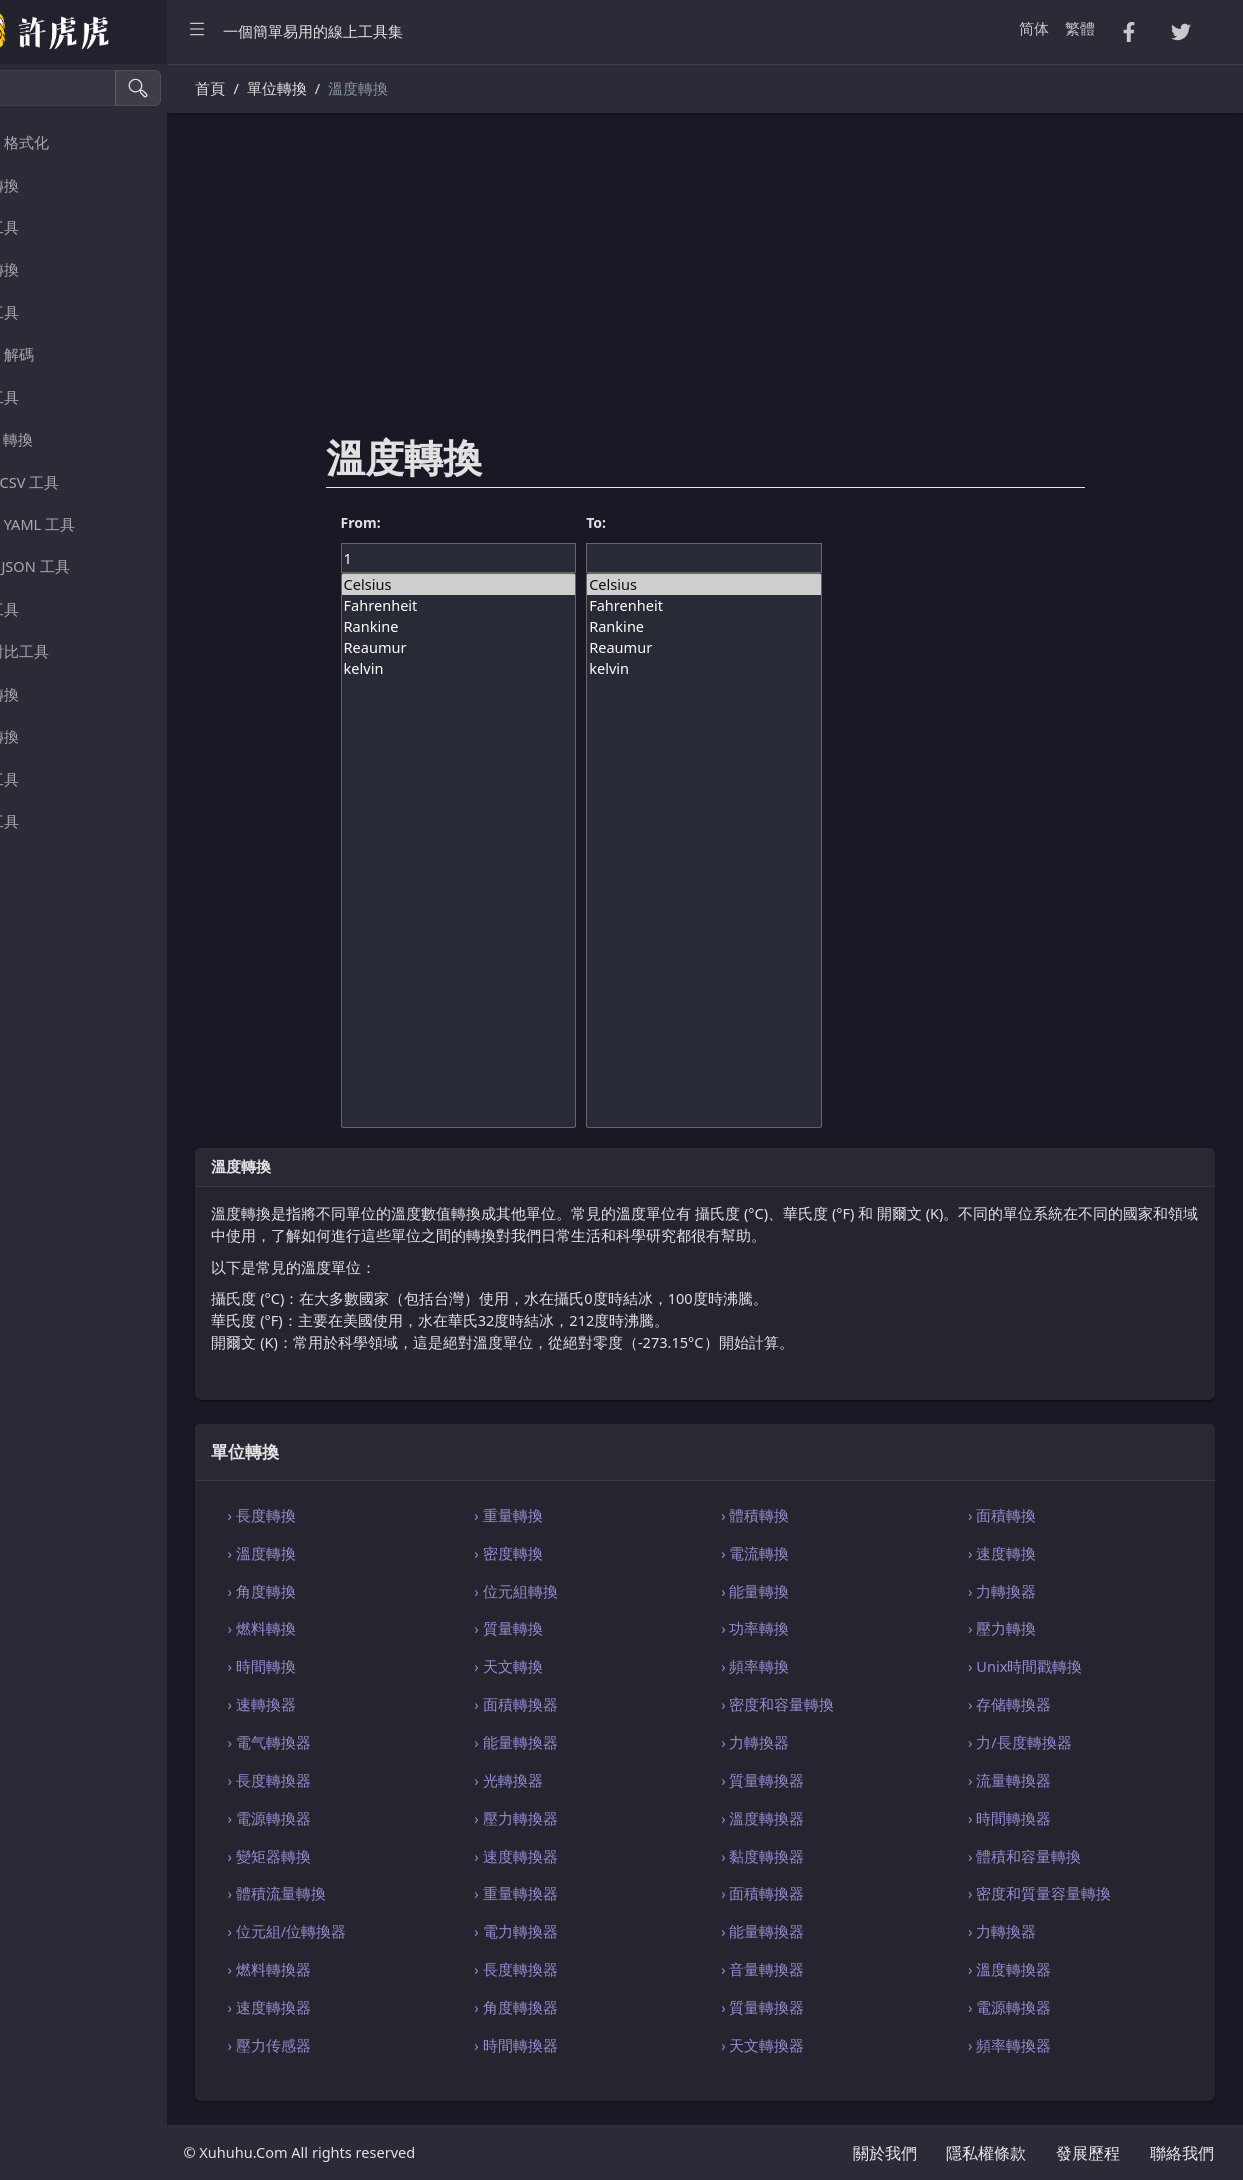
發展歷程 (1088, 2153)
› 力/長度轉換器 (1042, 1742)
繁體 (1080, 28)
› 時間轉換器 (1031, 1818)
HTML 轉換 (60, 439)
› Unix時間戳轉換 (1047, 1666)
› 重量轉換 (575, 1515)
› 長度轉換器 (357, 1780)
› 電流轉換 (800, 1553)
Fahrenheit (525, 605)
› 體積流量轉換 (365, 1893)
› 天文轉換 (575, 1666)
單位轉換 (54, 694)
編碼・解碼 (61, 354)
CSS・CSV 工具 (74, 482)
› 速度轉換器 (582, 1856)
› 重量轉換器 (582, 1893)
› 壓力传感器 (357, 2045)
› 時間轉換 (350, 1666)
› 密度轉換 (575, 1553)
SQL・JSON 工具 (79, 566)
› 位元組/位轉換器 (375, 1931)
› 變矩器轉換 (357, 1856)
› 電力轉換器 (582, 1931)
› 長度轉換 (350, 1515)
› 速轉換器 (350, 1704)
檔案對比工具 (69, 651)
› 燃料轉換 (350, 1628)
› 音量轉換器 (807, 1969)
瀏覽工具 (54, 609)
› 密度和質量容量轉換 (1061, 1893)
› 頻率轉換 (800, 1666)
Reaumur (525, 647)
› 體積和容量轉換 (1046, 1856)
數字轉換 (54, 269)
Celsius (525, 584)
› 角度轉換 (350, 1591)
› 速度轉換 (1024, 1553)
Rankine (525, 626)
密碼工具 (54, 312)
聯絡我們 (1182, 2153)
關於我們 (885, 2153)
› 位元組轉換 (582, 1591)
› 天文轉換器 (807, 2045)
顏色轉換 (54, 736)
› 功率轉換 (800, 1628)
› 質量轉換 (575, 1628)
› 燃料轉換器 (357, 1969)
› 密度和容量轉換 (822, 1704)
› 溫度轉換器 (807, 1818)
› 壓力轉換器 (582, 1818)
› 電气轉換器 (357, 1742)
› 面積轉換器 (582, 1704)
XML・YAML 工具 (82, 524)
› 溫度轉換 (350, 1553)
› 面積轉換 (1024, 1515)
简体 (1034, 28)
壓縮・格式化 (69, 142)
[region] (128, 1122)
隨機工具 (54, 227)
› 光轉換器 (575, 1780)
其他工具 (54, 821)
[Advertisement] (749, 287)
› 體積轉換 (800, 1515)
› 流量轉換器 (1031, 1780)
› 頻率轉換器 (1031, 2045)
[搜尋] (105, 88)
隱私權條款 (986, 2153)
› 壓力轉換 (1024, 1628)
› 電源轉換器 (357, 1818)
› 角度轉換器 (582, 2007)
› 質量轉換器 (807, 1780)
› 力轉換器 (1024, 1591)
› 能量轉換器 (582, 1742)
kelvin (525, 668)
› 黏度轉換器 (807, 1856)
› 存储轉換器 (1031, 1704)
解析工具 (54, 397)
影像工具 (54, 779)
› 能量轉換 (800, 1591)
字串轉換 (54, 185)
